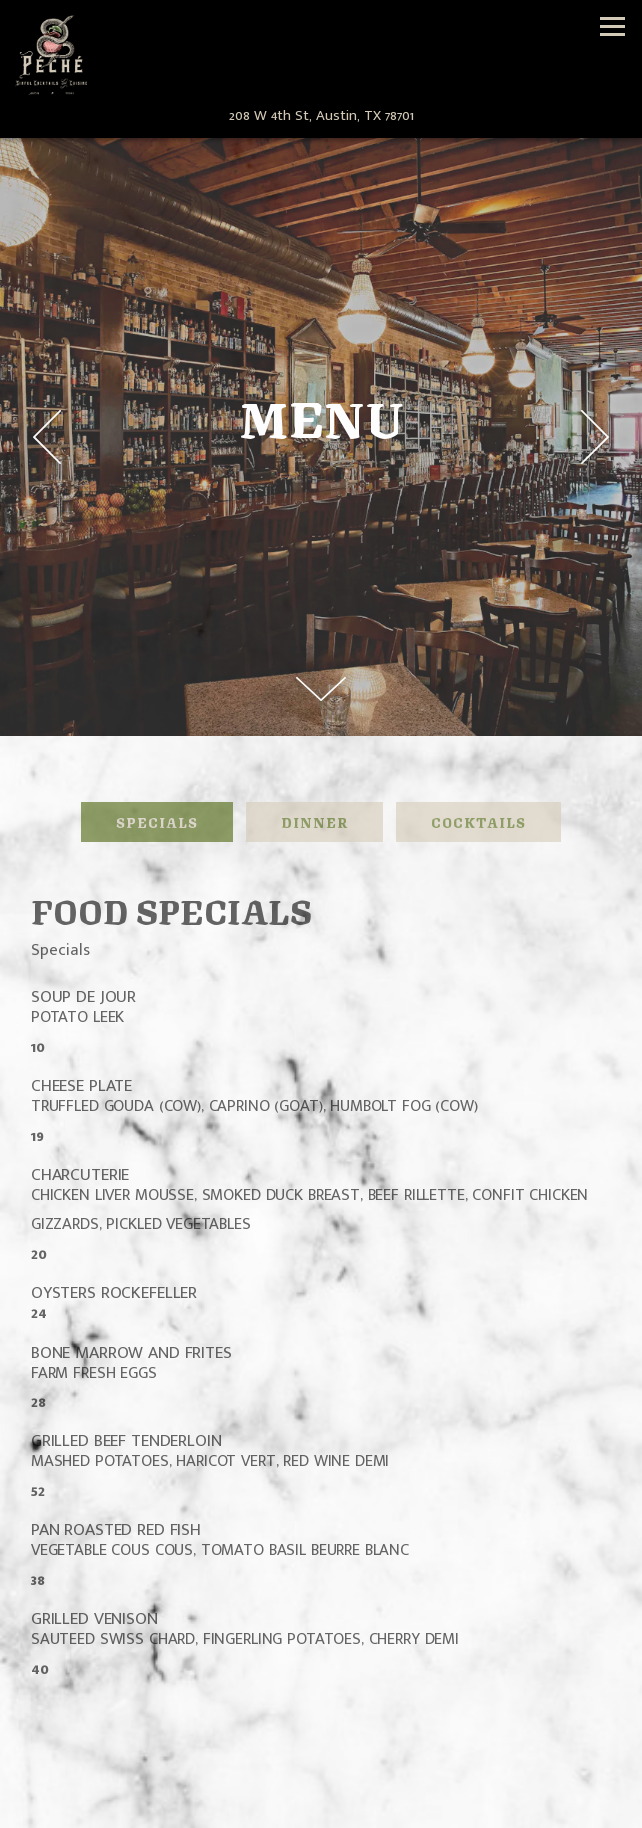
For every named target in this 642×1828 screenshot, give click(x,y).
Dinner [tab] (314, 821)
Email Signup (321, 1809)
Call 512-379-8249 (321, 1770)
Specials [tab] (157, 821)
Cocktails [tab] (478, 821)
